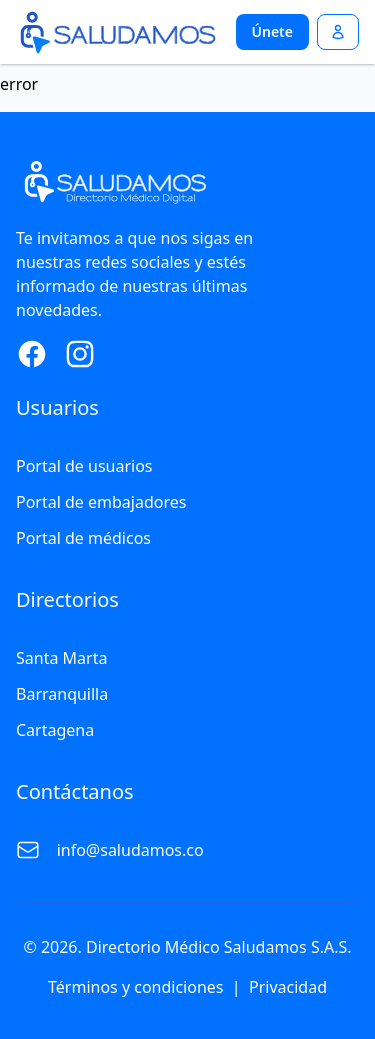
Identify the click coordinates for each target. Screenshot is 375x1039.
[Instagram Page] (80, 354)
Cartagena (55, 730)
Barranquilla (62, 694)
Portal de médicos (83, 538)
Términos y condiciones (136, 987)
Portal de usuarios (84, 466)
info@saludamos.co (130, 850)
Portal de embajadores (101, 502)
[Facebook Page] (32, 354)
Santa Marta (61, 658)
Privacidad (288, 987)
